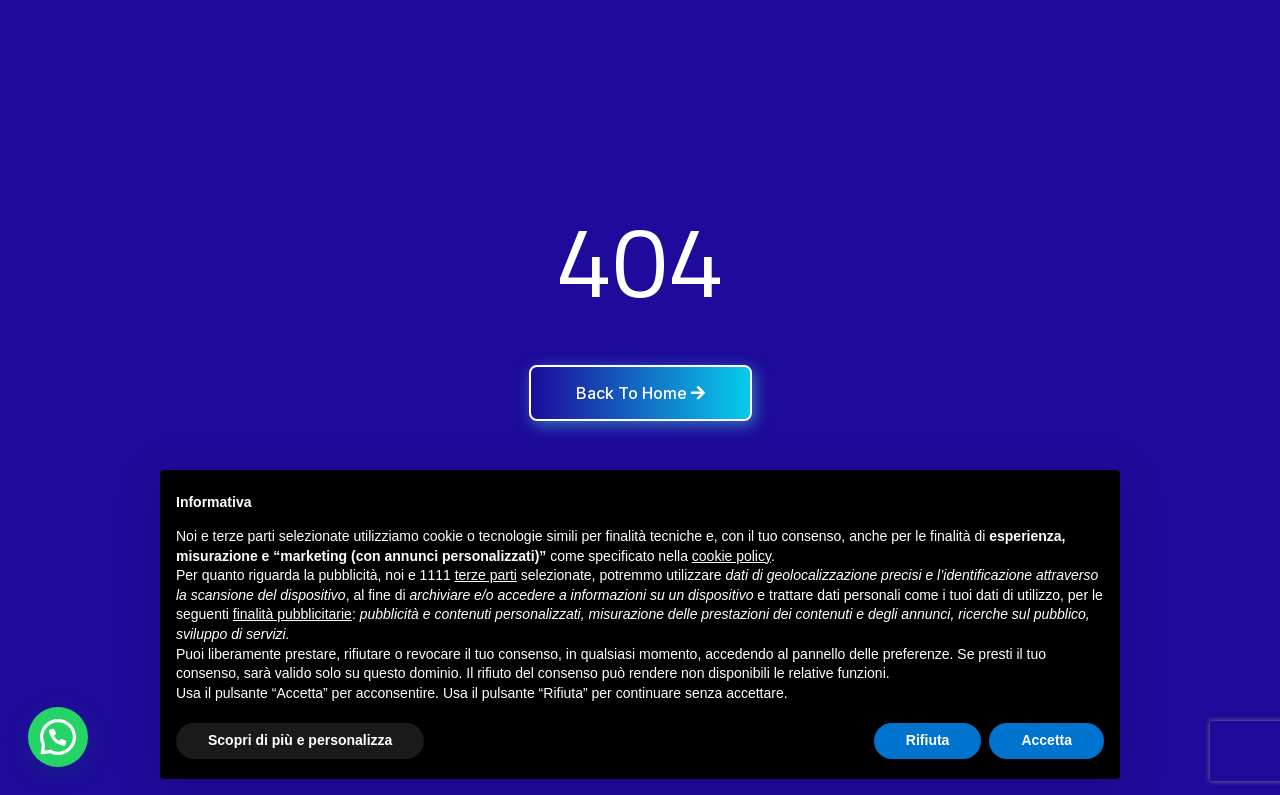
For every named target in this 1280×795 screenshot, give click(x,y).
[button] (58, 737)
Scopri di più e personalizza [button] (300, 740)
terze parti (486, 575)
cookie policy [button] (731, 556)
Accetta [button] (1046, 740)
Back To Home (640, 393)
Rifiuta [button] (928, 740)
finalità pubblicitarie (292, 614)
